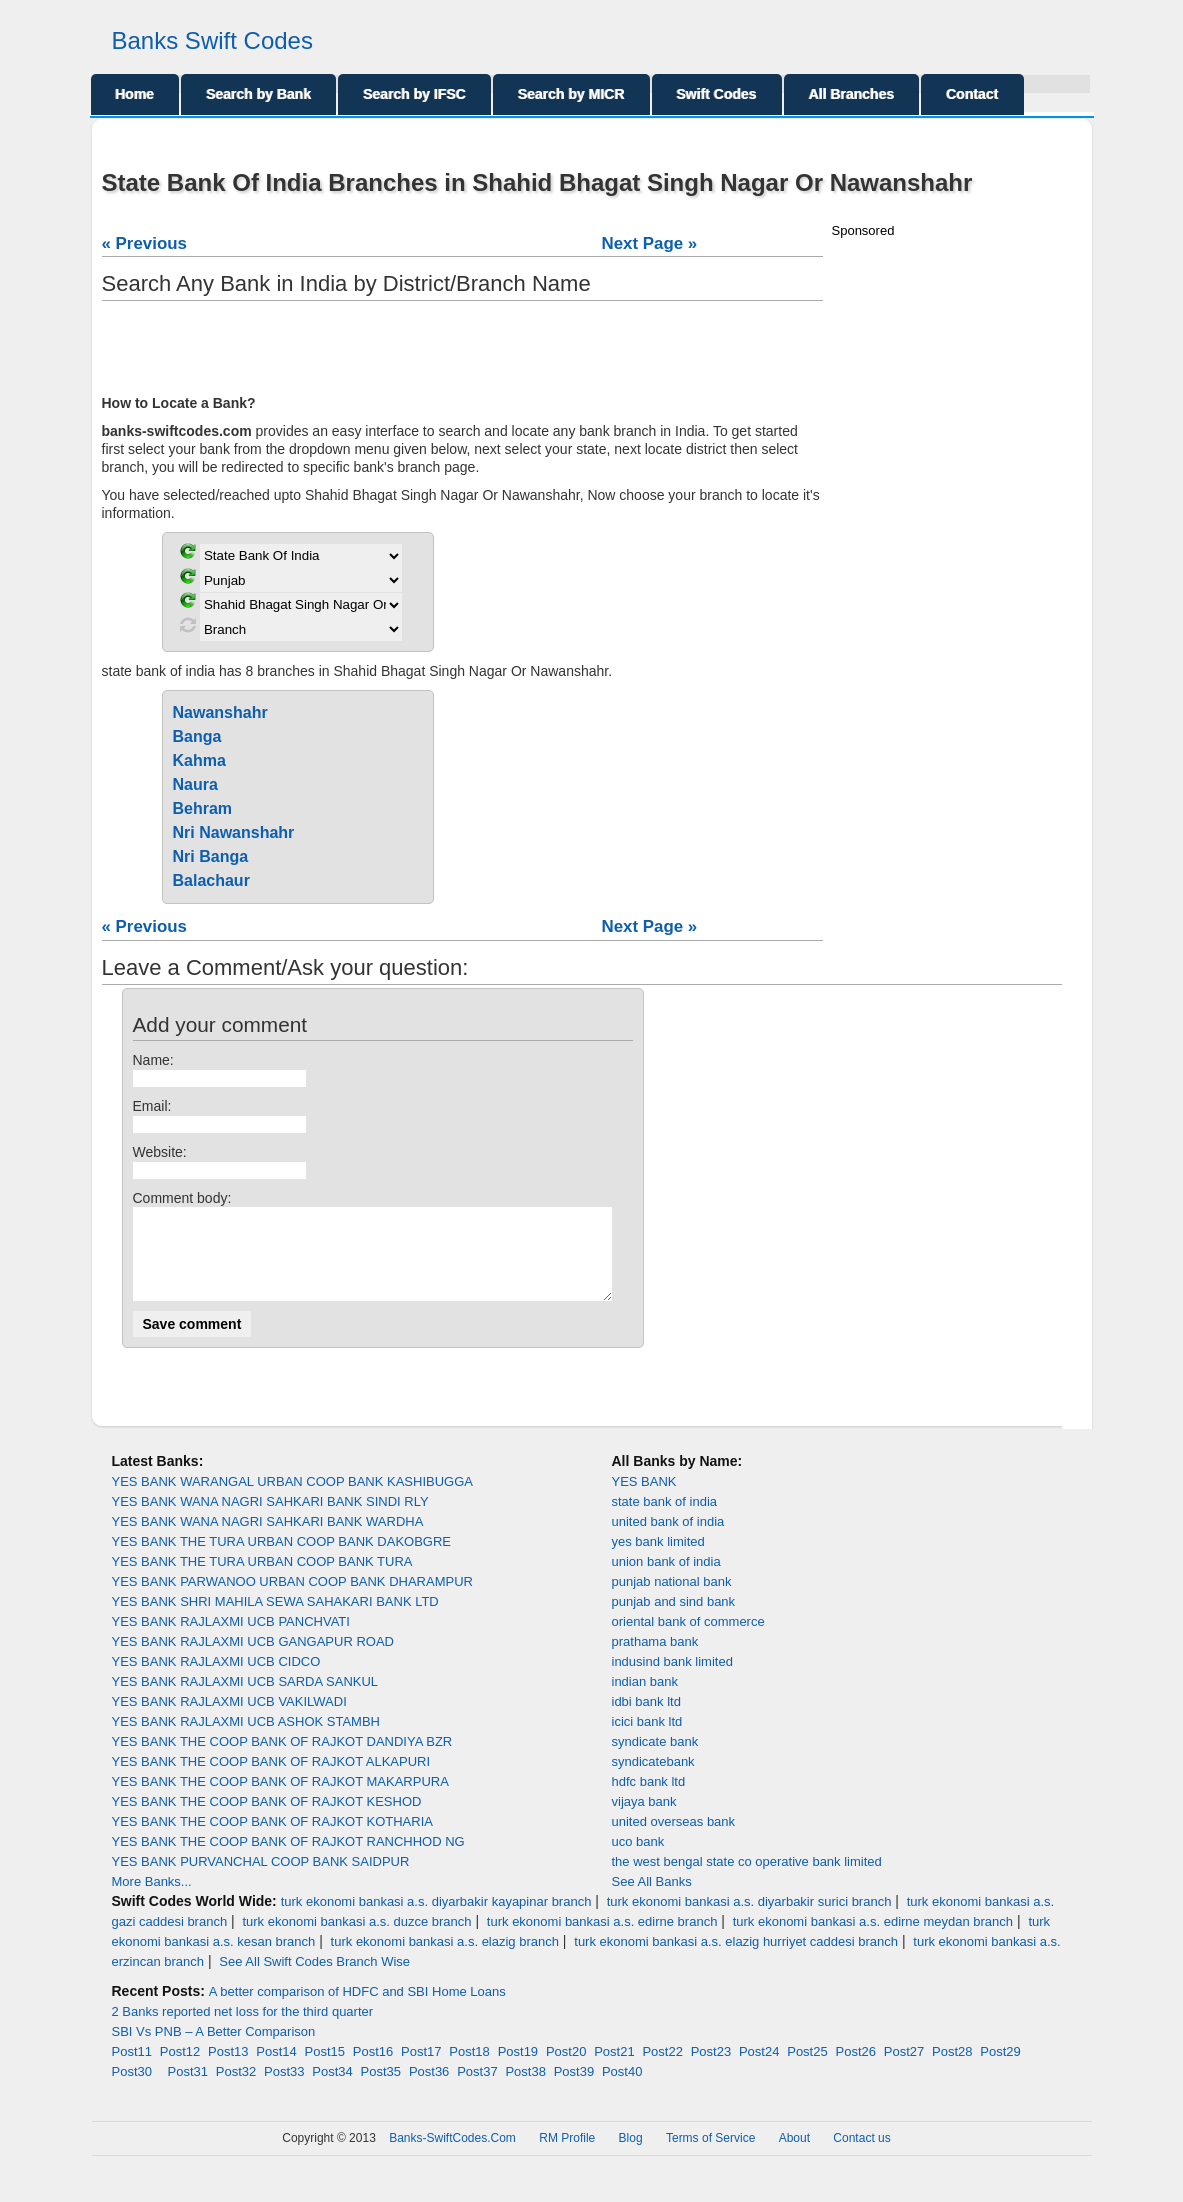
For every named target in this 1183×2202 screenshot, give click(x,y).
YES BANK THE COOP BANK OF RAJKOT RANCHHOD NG (288, 1859)
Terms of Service (710, 2156)
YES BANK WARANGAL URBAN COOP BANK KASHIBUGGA (292, 1499)
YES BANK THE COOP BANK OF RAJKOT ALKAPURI (271, 1779)
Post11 (132, 2069)
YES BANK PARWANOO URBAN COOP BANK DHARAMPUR (292, 1599)
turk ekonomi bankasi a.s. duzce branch (356, 1939)
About (794, 2156)
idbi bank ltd (646, 1719)
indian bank (645, 1699)
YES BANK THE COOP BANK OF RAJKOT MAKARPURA (280, 1799)
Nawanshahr (220, 712)
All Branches (852, 94)
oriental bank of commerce (688, 1639)
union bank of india (666, 1579)
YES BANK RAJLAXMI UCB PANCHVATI (231, 1639)
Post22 (662, 2069)
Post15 (325, 2069)
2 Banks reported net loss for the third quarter (243, 2029)
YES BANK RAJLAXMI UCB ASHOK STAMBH (246, 1739)
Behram (203, 808)
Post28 (952, 2069)
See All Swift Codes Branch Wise (314, 1979)
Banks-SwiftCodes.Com (452, 2156)
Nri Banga (211, 856)
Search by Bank (258, 94)
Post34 (332, 2089)
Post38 (525, 2089)
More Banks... (152, 1899)
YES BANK (644, 1499)
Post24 (759, 2069)
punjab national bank (672, 1599)
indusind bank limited (672, 1679)
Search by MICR (571, 94)
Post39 (574, 2089)
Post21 (614, 2069)
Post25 (807, 2069)
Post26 (855, 2069)
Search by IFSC (414, 94)
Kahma (199, 760)
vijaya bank (644, 1819)
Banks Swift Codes (212, 40)
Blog (631, 2156)
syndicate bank (655, 1759)
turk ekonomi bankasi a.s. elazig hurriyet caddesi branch (736, 1959)
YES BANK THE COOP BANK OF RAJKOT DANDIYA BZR (282, 1759)
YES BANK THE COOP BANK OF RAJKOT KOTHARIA (272, 1839)
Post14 (276, 2069)
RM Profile (567, 2156)
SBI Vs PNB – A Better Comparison (214, 2049)
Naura (195, 784)
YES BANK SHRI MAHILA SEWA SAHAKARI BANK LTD (275, 1619)
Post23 (711, 2069)
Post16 (373, 2069)
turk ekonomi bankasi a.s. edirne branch (602, 1939)
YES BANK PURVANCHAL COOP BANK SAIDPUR (261, 1879)
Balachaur (211, 880)
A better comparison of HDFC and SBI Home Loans (357, 2009)
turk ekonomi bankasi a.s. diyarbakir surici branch (749, 1919)
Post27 (904, 2069)
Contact (972, 94)
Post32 (236, 2089)
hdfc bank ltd (649, 1799)
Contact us (861, 2156)
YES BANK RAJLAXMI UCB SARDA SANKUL (245, 1699)
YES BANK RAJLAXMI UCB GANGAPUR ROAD (253, 1659)
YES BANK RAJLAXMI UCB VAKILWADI (229, 1719)
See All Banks (652, 1899)
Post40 (622, 2089)
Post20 (566, 2069)
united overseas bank (674, 1839)
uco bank (638, 1859)
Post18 (469, 2069)
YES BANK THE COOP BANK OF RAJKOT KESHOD (267, 1819)
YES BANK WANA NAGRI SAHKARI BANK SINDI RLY (270, 1519)
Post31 (188, 2089)
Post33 (284, 2089)
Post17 (421, 2069)
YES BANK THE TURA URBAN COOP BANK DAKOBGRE (282, 1559)
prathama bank (655, 1659)
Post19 (518, 2069)
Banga (197, 736)
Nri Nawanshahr (234, 832)
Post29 (1000, 2069)
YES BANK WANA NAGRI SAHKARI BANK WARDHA (268, 1539)
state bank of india (665, 1519)
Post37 (477, 2089)
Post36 (429, 2089)
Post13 (228, 2069)
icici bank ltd (647, 1739)
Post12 (180, 2069)
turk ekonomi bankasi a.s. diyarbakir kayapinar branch (436, 1919)
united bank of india (668, 1539)
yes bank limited (658, 1559)
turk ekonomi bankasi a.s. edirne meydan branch (873, 1939)
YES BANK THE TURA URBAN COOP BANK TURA (262, 1579)
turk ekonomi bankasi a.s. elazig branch (445, 1959)
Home (135, 94)
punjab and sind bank (674, 1619)
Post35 (381, 2089)
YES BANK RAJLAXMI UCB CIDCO (216, 1679)
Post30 (132, 2089)
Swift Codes (717, 94)
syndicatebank (653, 1779)
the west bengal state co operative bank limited (747, 1879)
